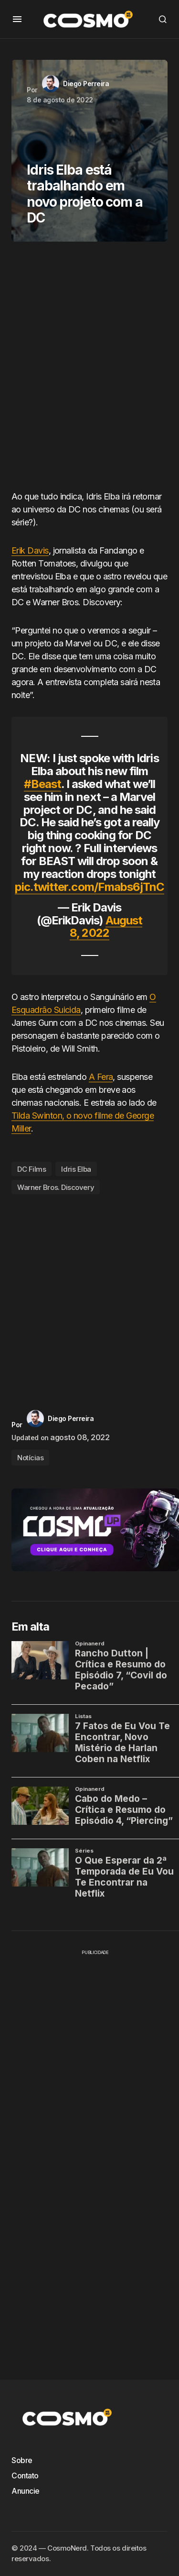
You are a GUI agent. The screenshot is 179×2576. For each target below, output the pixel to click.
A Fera (101, 1077)
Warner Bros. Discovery (55, 1187)
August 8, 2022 (106, 926)
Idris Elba (76, 1169)
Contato (25, 2475)
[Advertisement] (89, 369)
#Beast (42, 784)
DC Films (31, 1169)
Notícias (30, 1457)
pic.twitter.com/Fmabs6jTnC (89, 887)
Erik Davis (30, 550)
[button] (17, 19)
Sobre (21, 2460)
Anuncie (25, 2491)
